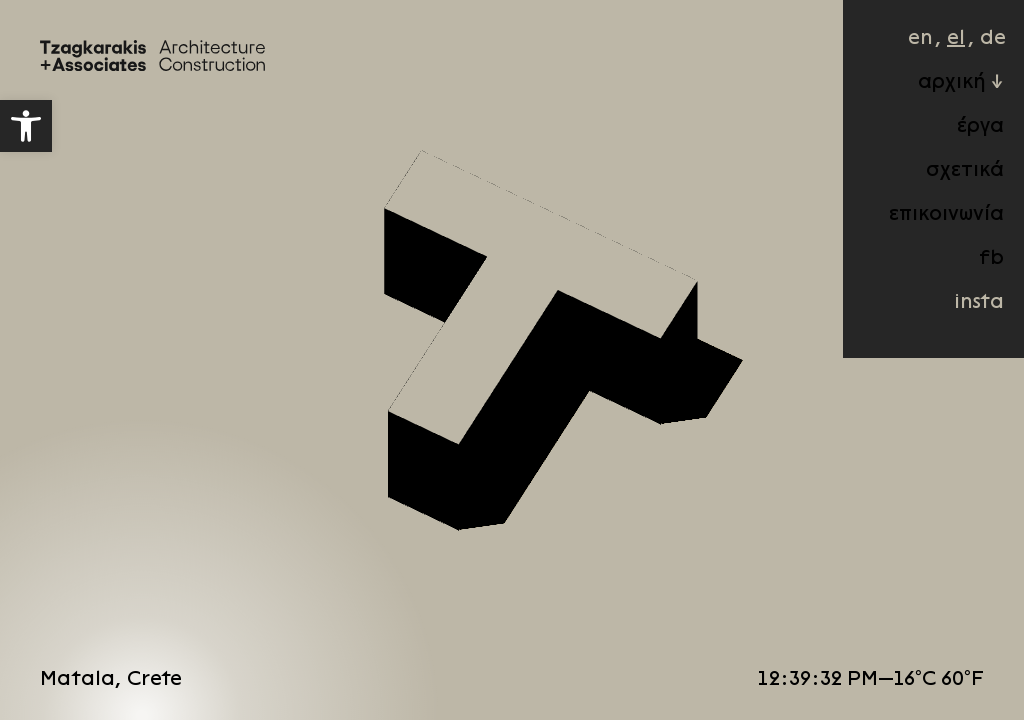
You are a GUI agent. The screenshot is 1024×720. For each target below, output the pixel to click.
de (973, 52)
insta (959, 316)
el (936, 52)
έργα (960, 140)
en (900, 52)
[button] (26, 126)
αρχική (932, 96)
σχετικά (945, 184)
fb (971, 272)
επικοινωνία (926, 228)
